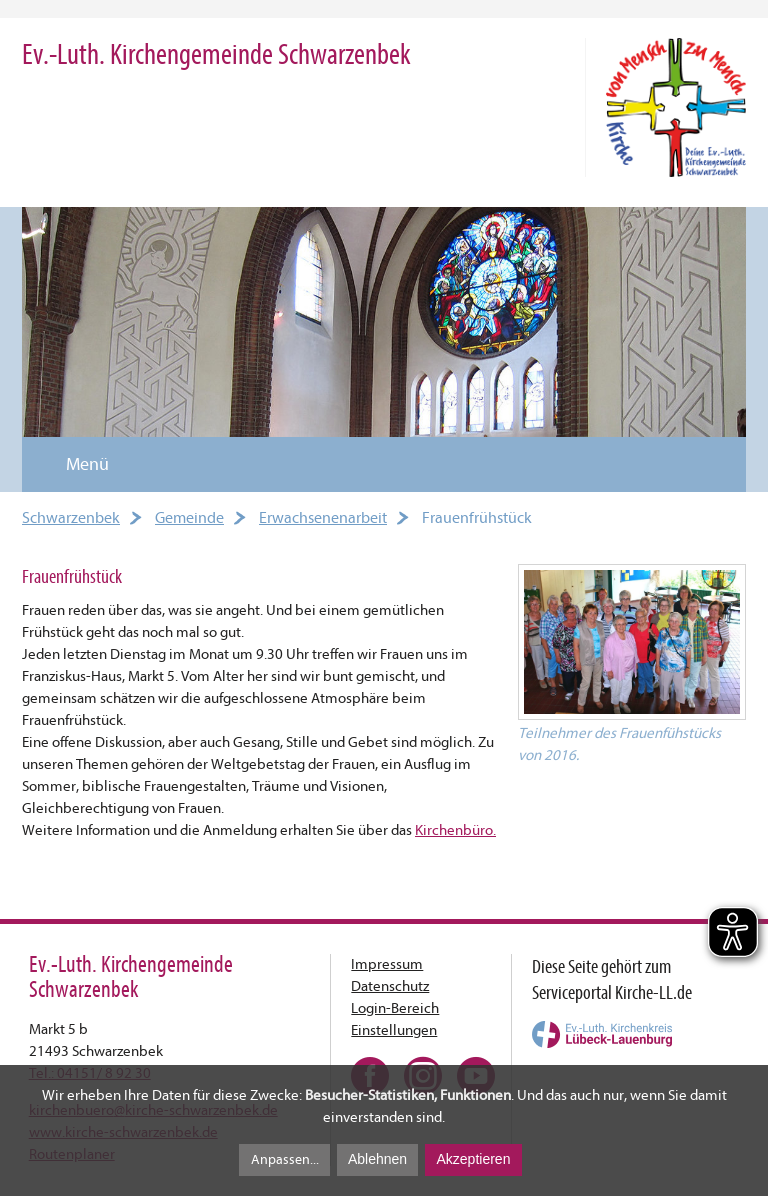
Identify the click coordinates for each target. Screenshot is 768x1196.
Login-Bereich (395, 1008)
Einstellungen (394, 1030)
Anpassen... (285, 1159)
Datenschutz (390, 986)
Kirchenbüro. (455, 830)
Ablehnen (377, 1159)
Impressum (387, 964)
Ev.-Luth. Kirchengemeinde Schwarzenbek (216, 54)
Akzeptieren (473, 1159)
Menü (75, 464)
